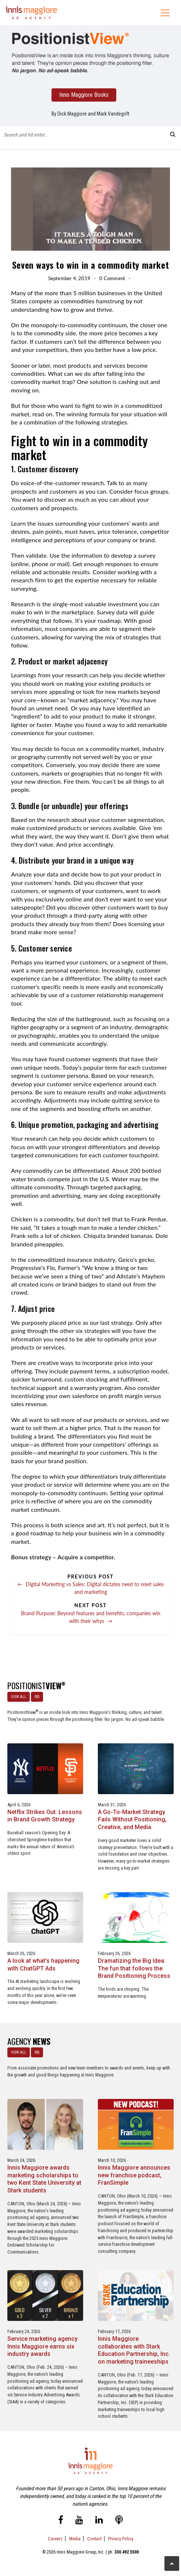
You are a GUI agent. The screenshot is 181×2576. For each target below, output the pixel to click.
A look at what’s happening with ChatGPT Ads (43, 1964)
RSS (37, 1697)
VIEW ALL (18, 1697)
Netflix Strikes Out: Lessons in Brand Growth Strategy (44, 1816)
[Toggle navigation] (165, 13)
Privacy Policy (120, 2538)
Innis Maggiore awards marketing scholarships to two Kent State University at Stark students (44, 2179)
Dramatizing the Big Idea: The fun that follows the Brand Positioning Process (134, 1968)
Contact (94, 2538)
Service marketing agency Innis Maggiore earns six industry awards (42, 2346)
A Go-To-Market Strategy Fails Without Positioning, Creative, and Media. (132, 1820)
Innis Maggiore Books (84, 94)
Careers (55, 2538)
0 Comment (112, 278)
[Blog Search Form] (85, 134)
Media (75, 2538)
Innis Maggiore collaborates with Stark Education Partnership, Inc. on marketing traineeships (134, 2350)
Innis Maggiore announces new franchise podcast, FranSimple (134, 2175)
